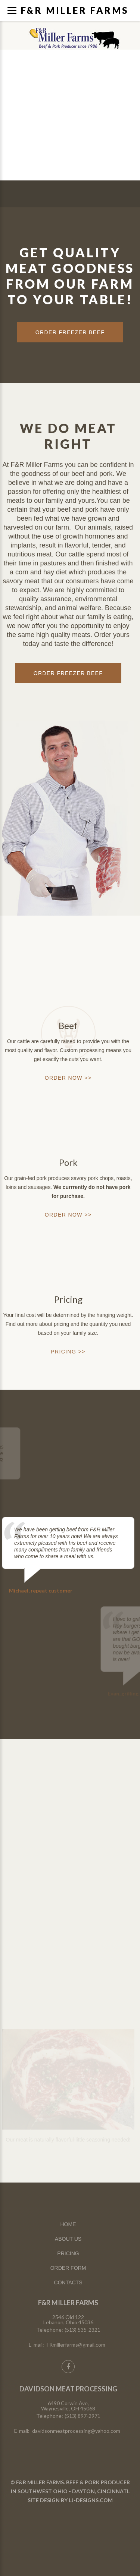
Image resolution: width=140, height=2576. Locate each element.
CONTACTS (68, 2282)
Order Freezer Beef (68, 673)
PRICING (68, 2253)
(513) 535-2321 (82, 2329)
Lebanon (82, 34)
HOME (68, 2224)
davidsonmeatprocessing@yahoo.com (76, 2431)
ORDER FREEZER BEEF (70, 332)
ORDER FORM (68, 2268)
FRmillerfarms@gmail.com (76, 2344)
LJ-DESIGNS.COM (91, 2500)
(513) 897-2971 (82, 2416)
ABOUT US (68, 2239)
